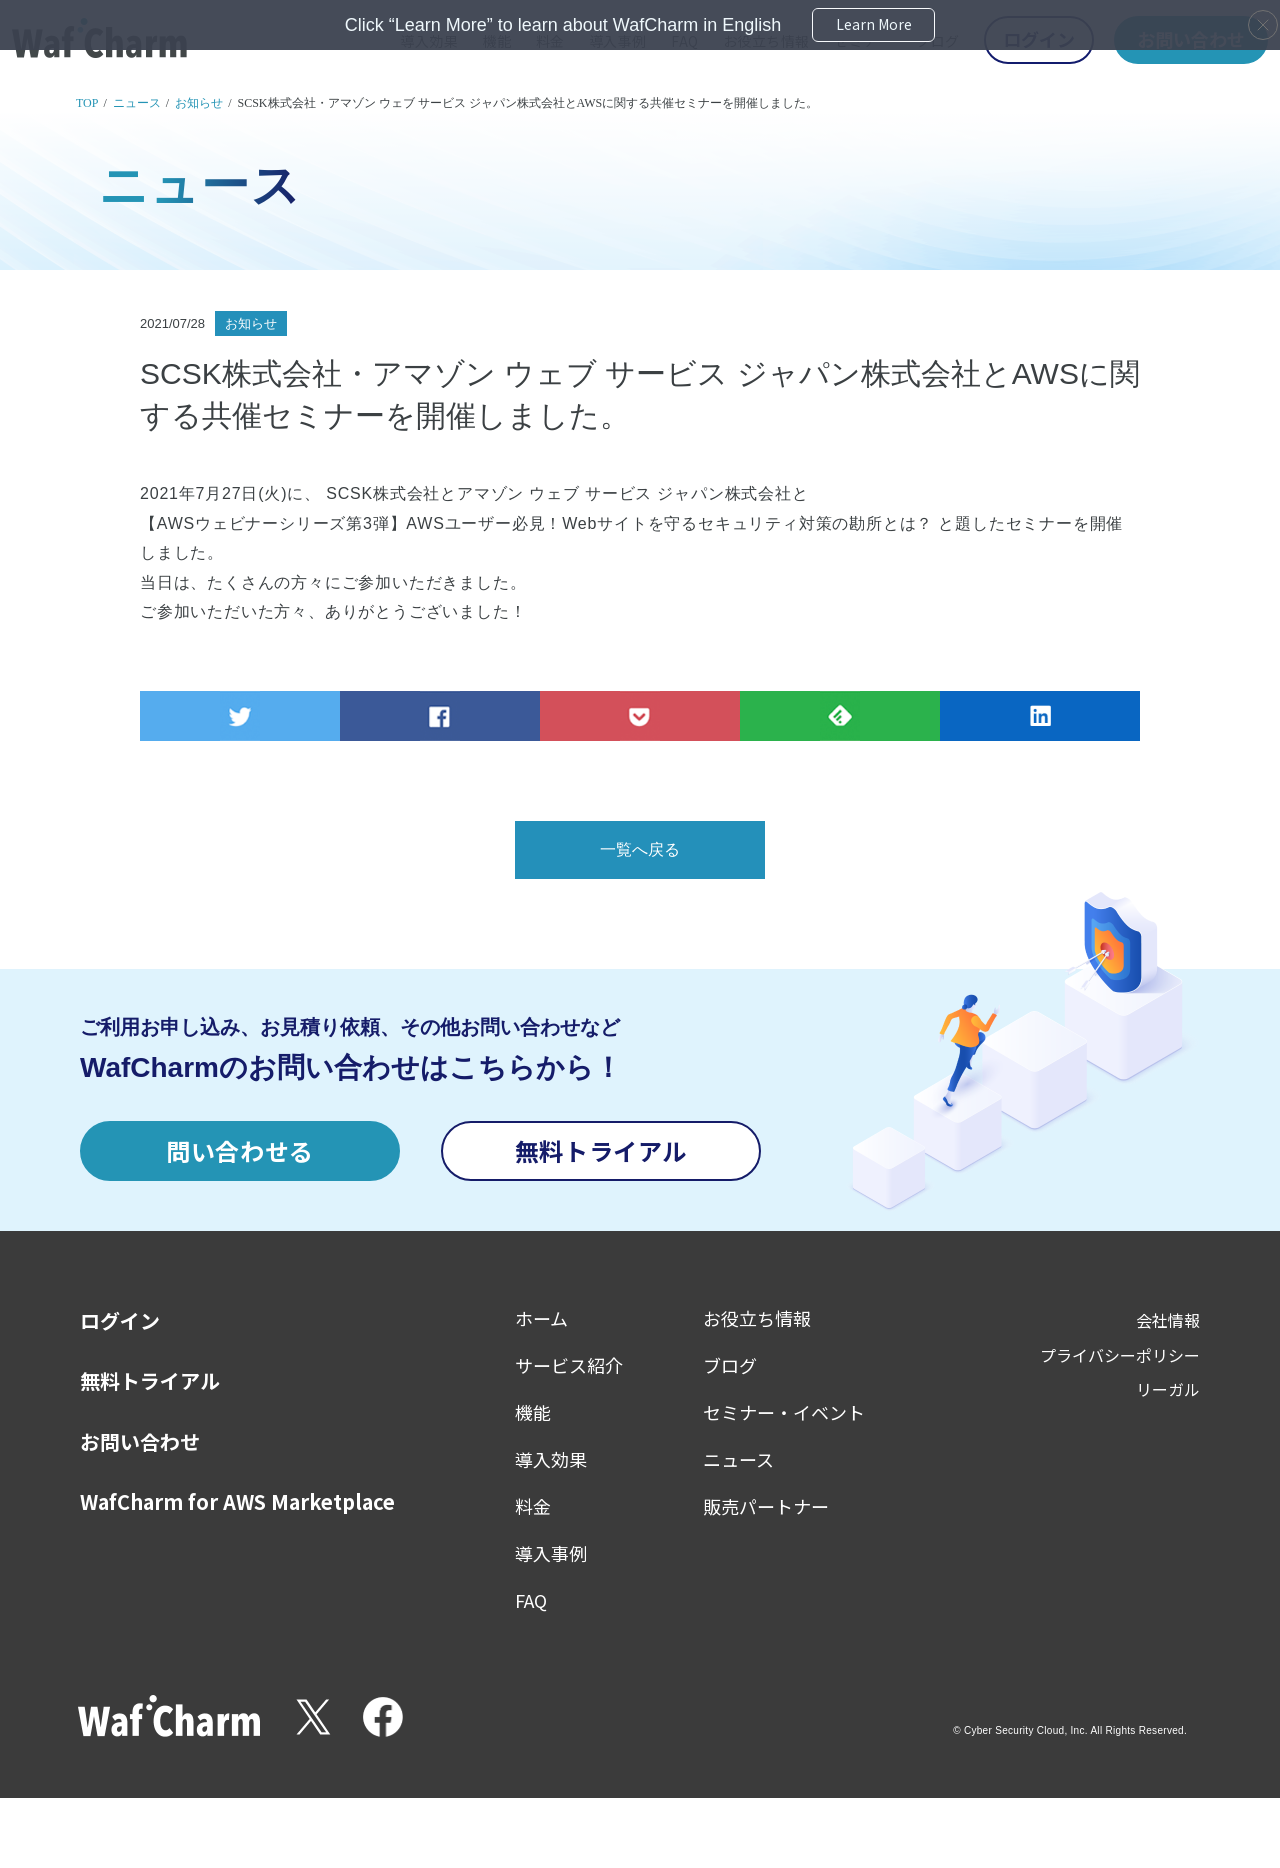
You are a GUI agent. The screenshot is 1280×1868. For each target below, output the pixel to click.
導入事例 (551, 1553)
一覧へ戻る (640, 849)
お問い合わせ (140, 1442)
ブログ (730, 1365)
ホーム (541, 1318)
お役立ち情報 (757, 1318)
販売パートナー (766, 1506)
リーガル (1168, 1389)
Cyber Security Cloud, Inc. (1026, 1730)
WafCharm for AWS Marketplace (237, 1502)
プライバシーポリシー (1120, 1355)
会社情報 (1168, 1320)
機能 (533, 1412)
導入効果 (551, 1459)
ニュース (137, 103)
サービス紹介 (569, 1365)
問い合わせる (240, 1150)
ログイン (120, 1321)
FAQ (531, 1600)
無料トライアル (601, 1150)
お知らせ (199, 103)
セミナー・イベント (784, 1412)
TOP (87, 103)
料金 (533, 1506)
